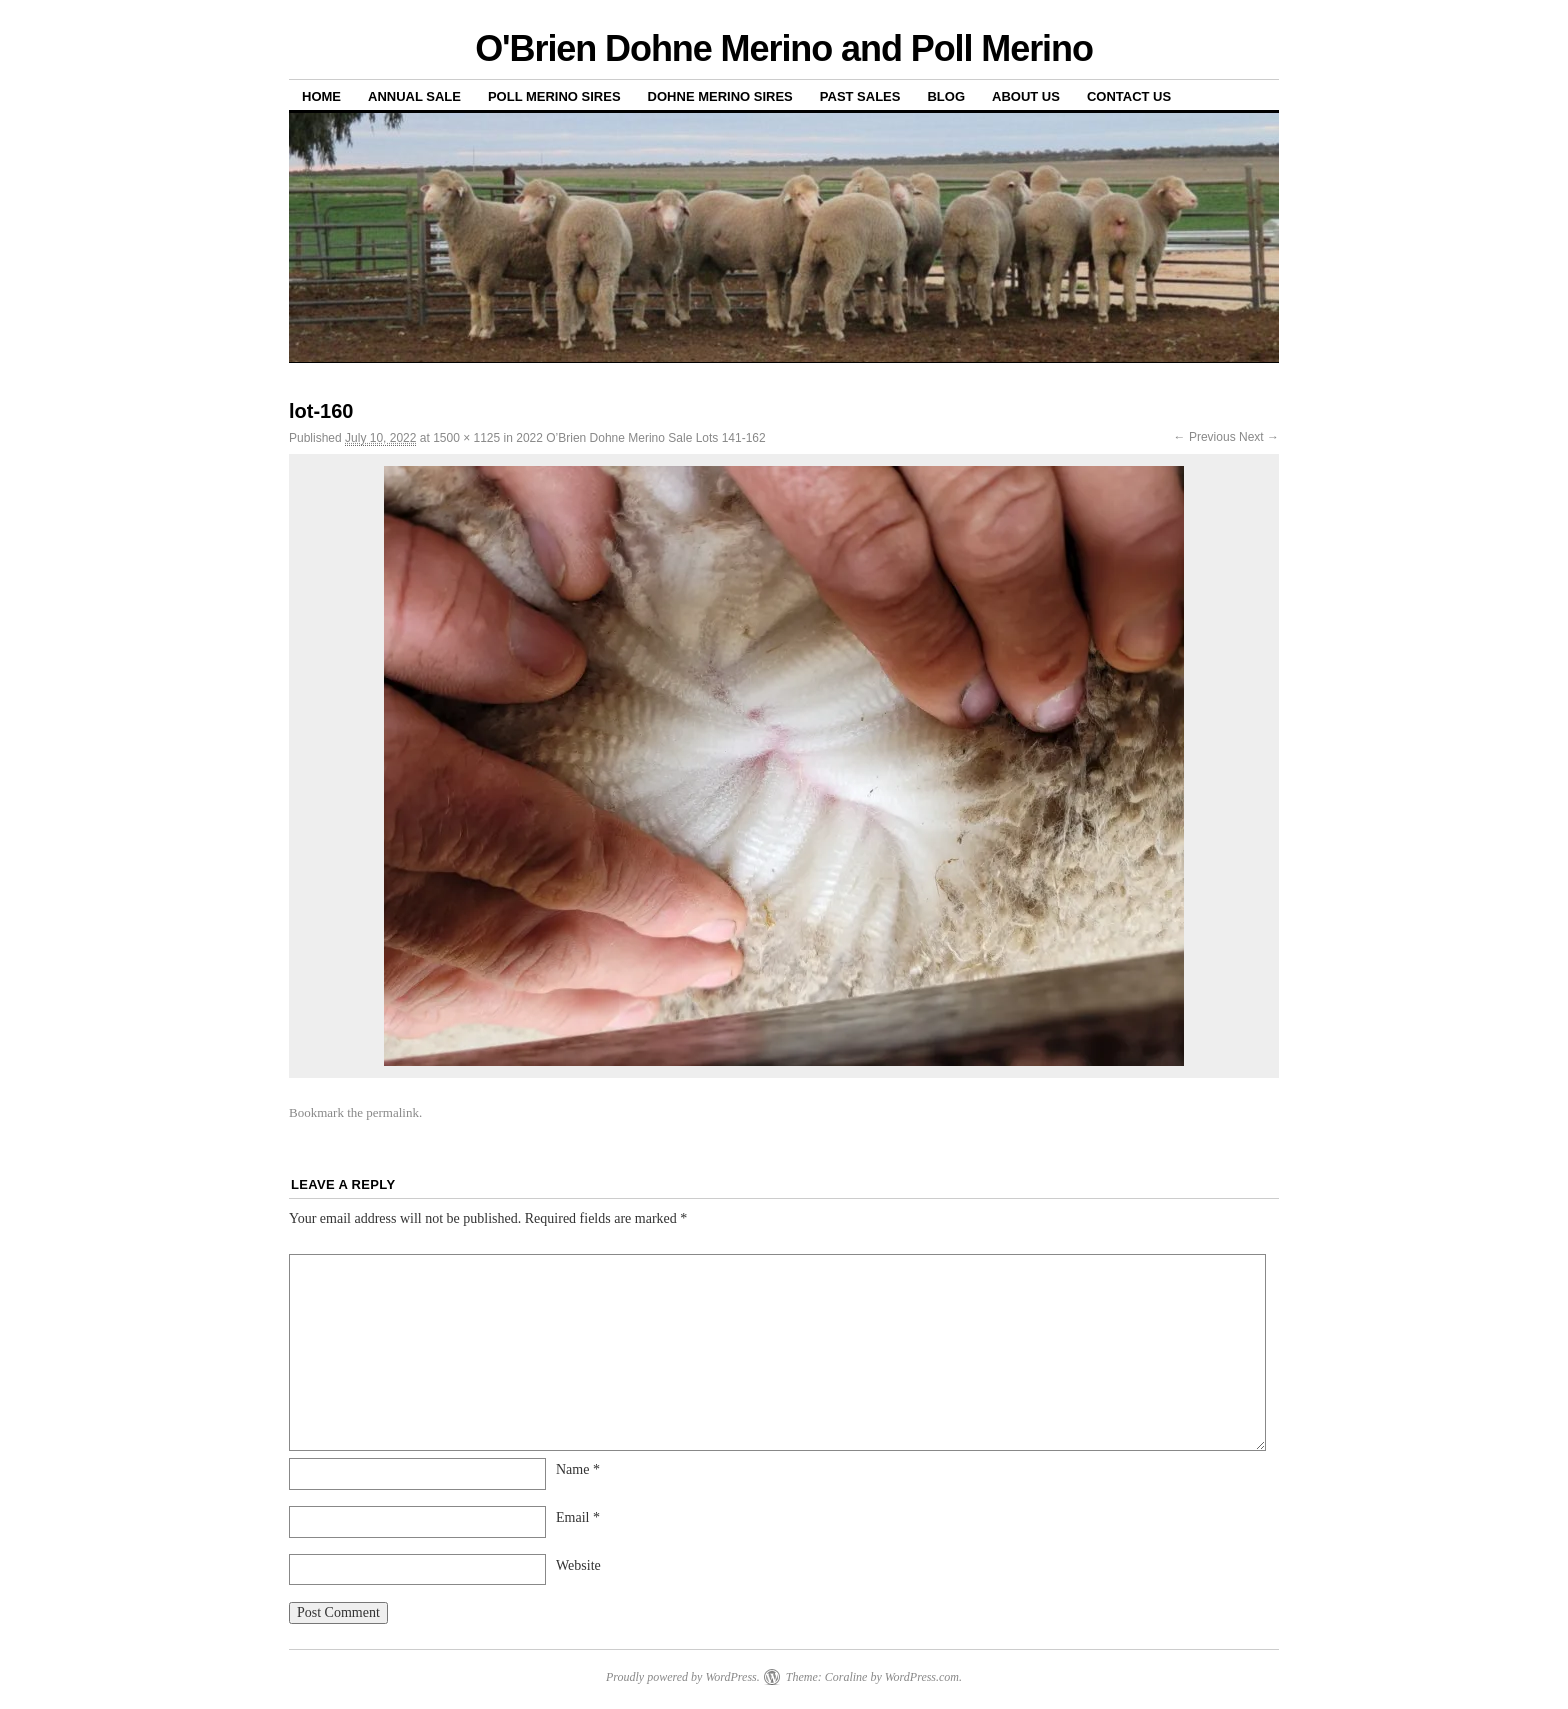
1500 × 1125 (466, 438)
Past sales (860, 96)
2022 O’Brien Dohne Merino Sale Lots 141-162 (641, 438)
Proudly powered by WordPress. (683, 1677)
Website (578, 1565)
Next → (1259, 437)
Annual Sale (414, 96)
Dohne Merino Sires (720, 96)
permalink (392, 1112)
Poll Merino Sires (554, 96)
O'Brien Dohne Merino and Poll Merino (784, 48)
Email (578, 1517)
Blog (946, 96)
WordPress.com (922, 1677)
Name (578, 1469)
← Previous (1205, 437)
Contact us (1129, 96)
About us (1026, 96)
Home (321, 96)
